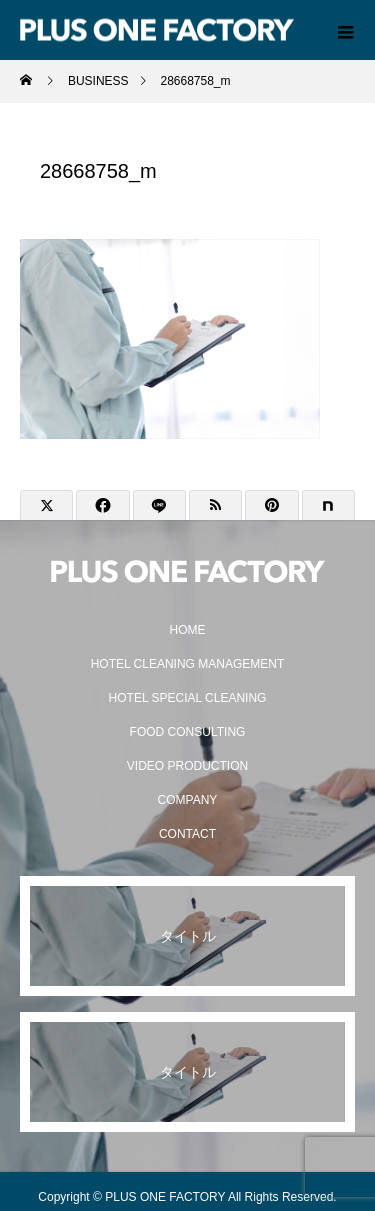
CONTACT (187, 834)
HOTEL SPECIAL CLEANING (188, 698)
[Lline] (159, 506)
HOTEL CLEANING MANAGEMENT (188, 664)
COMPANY (188, 800)
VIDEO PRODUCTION (187, 766)
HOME (188, 630)
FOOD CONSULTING (188, 732)
